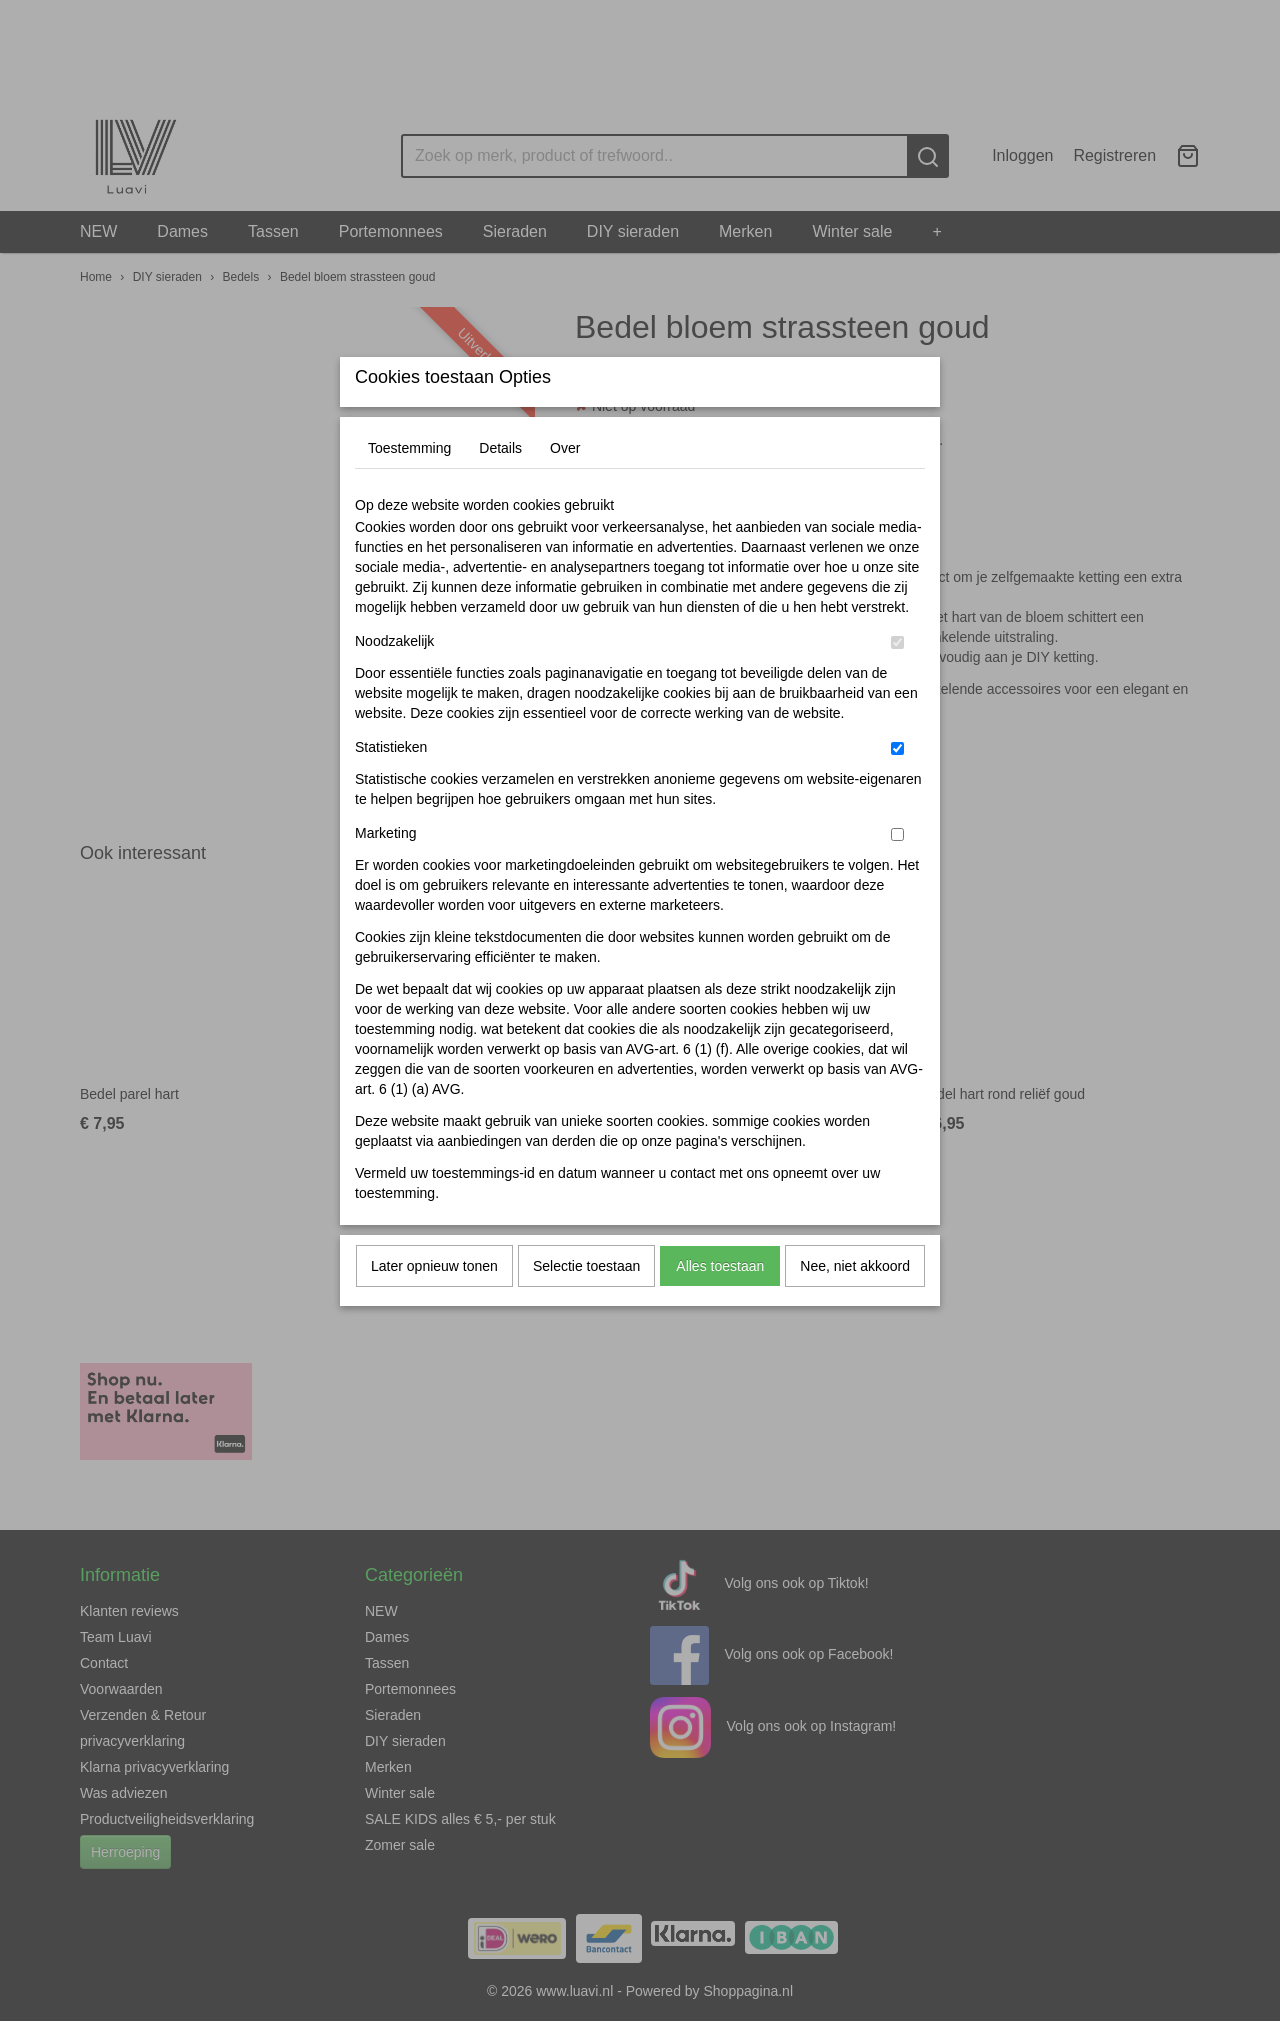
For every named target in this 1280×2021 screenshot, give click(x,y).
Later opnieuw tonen (434, 1306)
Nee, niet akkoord (855, 1306)
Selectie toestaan (586, 1306)
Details (500, 488)
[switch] (897, 682)
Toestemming (409, 488)
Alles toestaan (720, 1306)
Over (565, 488)
